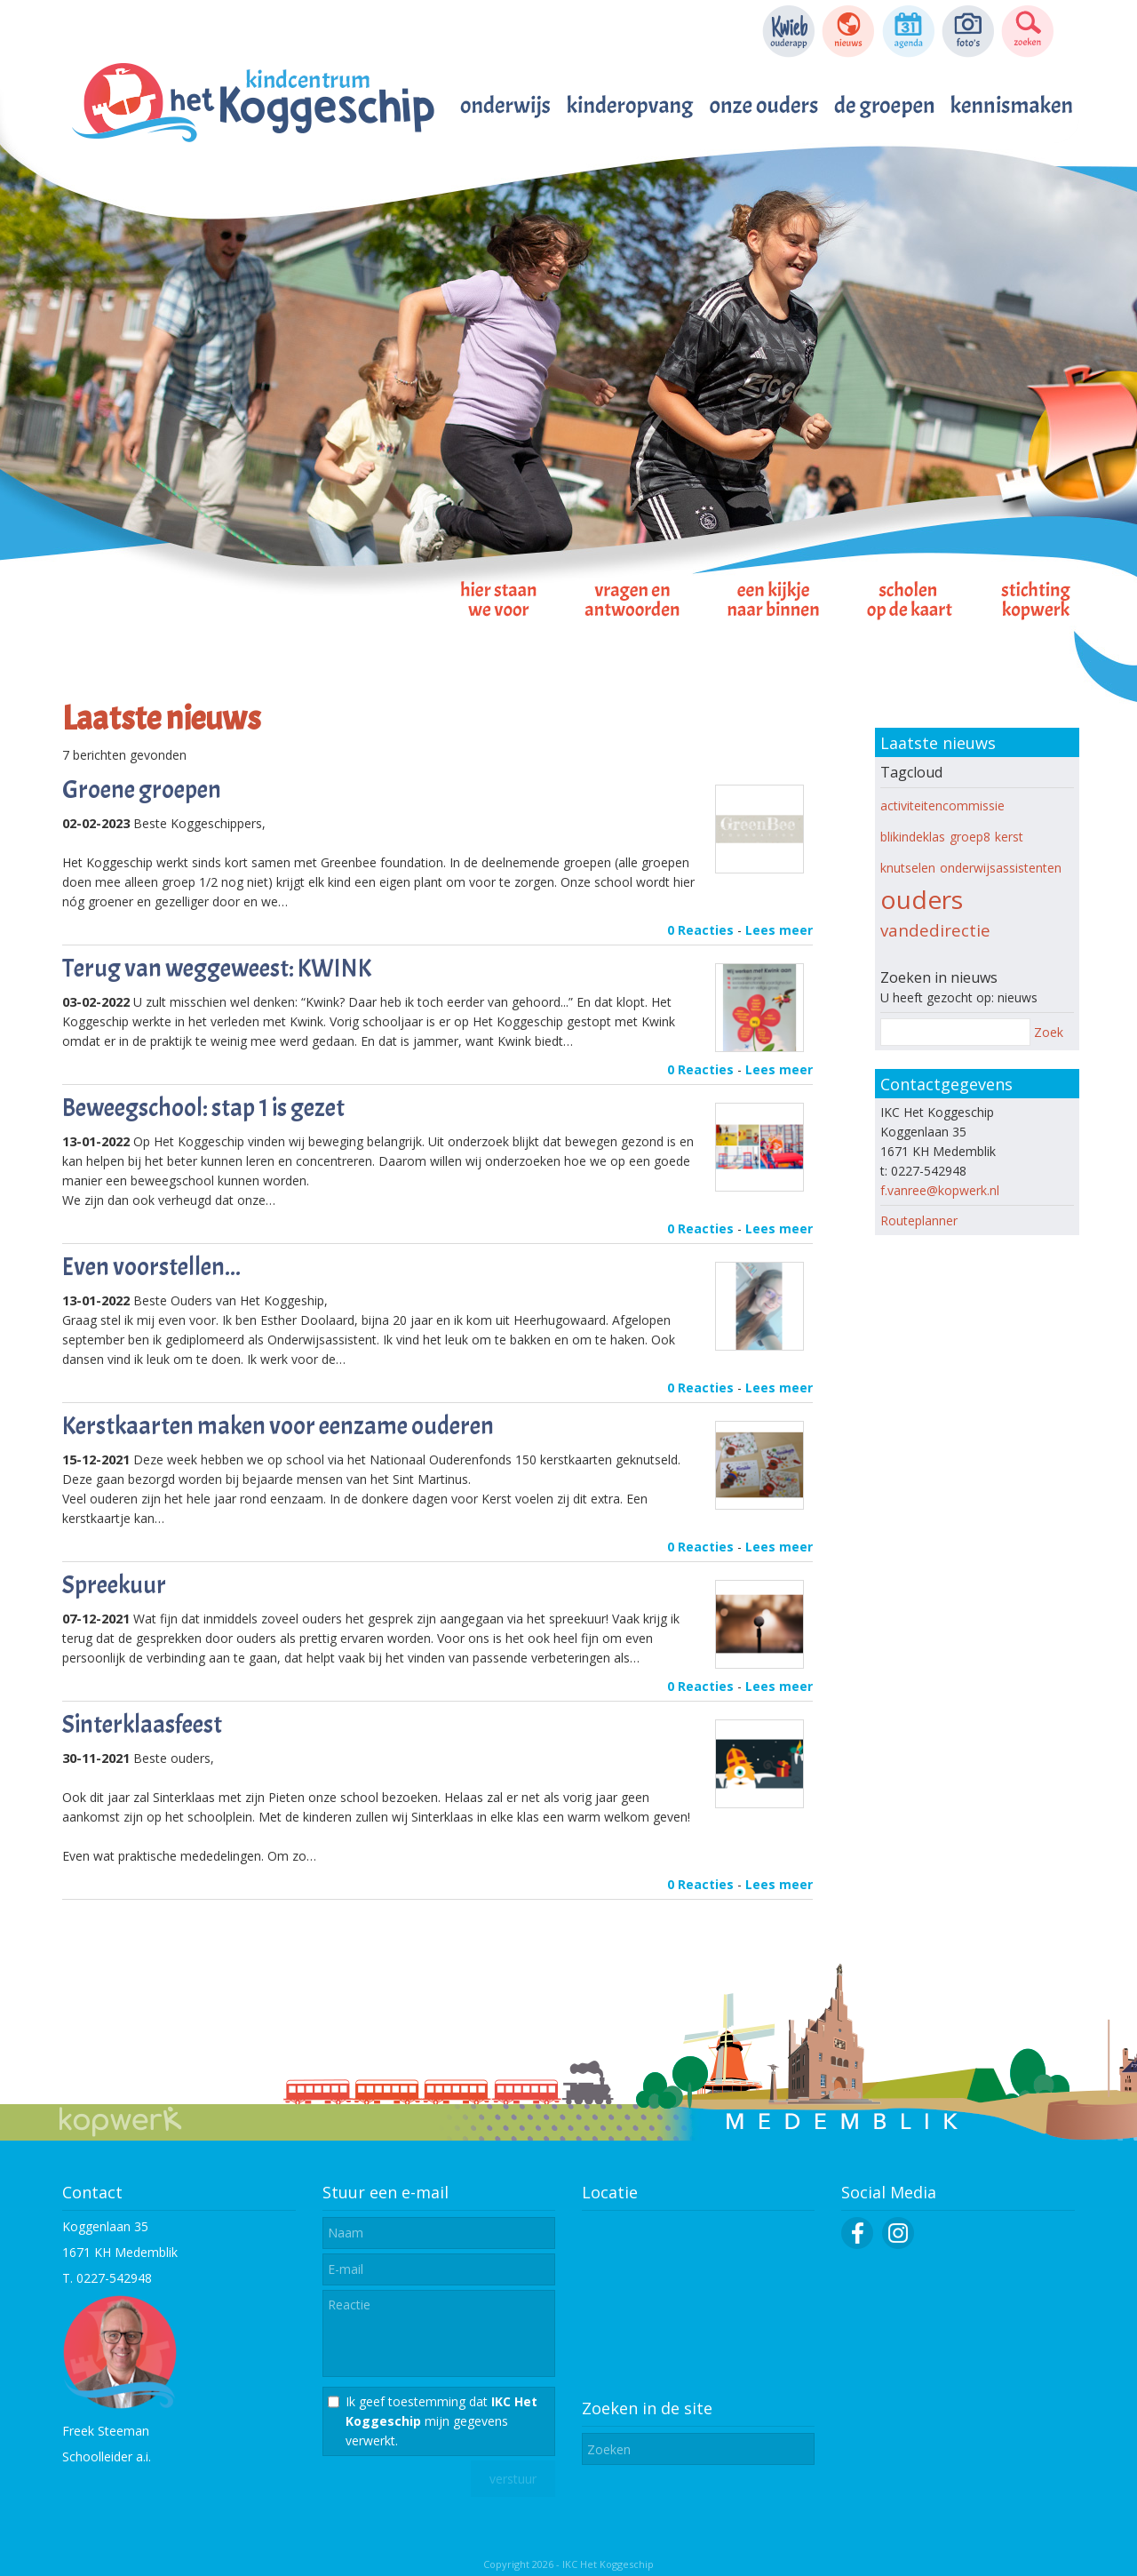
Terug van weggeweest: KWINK (216, 969)
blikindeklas (912, 836)
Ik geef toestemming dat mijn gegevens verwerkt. (441, 2421)
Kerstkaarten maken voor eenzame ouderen (278, 1426)
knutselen (907, 867)
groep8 (970, 836)
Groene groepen (141, 790)
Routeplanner (919, 1220)
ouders (921, 899)
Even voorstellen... (151, 1267)
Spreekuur (114, 1585)
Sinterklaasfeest (142, 1725)
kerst (1009, 836)
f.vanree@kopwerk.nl (939, 1190)
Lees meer (779, 929)
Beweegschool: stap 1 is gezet (203, 1108)
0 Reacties (700, 929)
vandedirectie (935, 930)
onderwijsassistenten (1000, 867)
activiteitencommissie (942, 805)
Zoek (1048, 1032)
